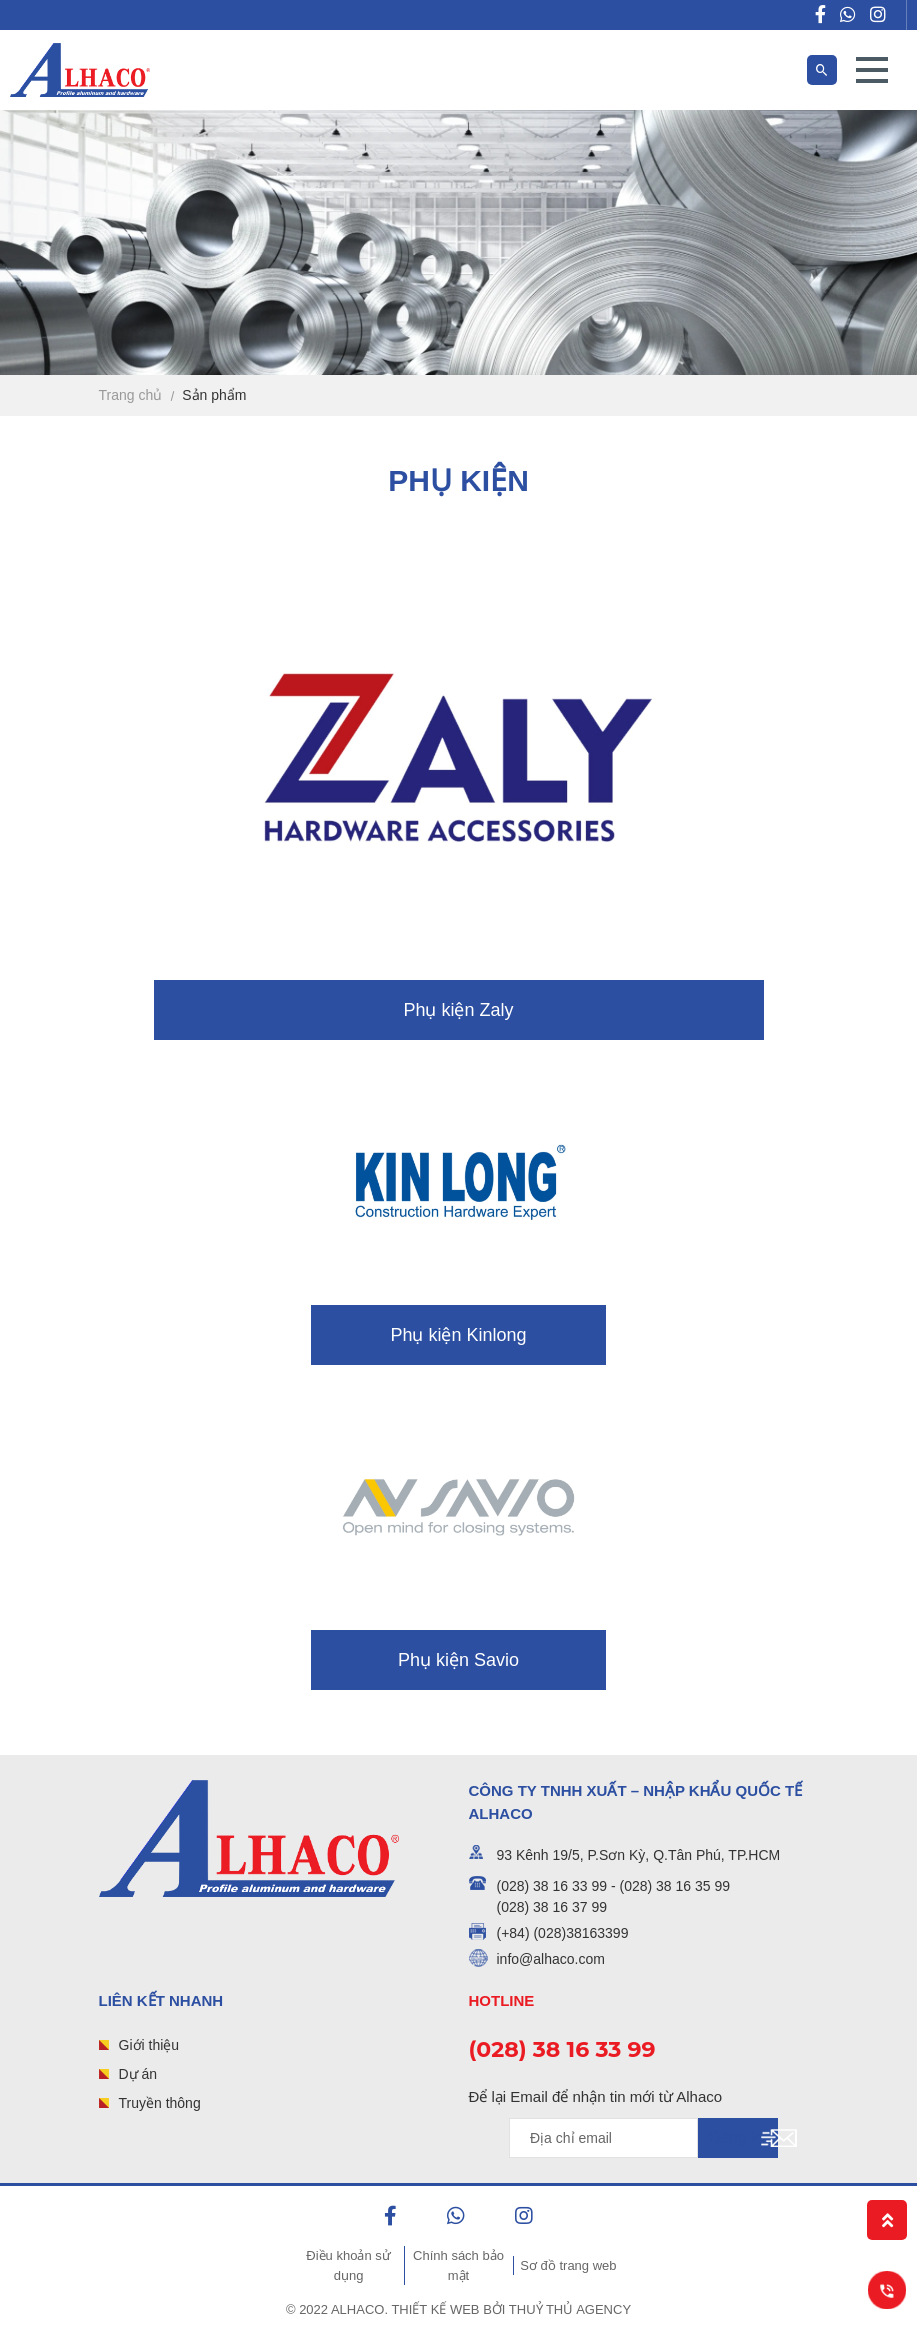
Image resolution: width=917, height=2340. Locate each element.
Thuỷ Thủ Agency (570, 2309)
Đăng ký (738, 2137)
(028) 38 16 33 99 (562, 2049)
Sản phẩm (214, 395)
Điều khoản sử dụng (348, 2265)
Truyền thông (160, 2103)
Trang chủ (131, 395)
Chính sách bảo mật (458, 2265)
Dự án (138, 2074)
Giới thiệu (149, 2045)
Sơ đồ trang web (568, 2265)
